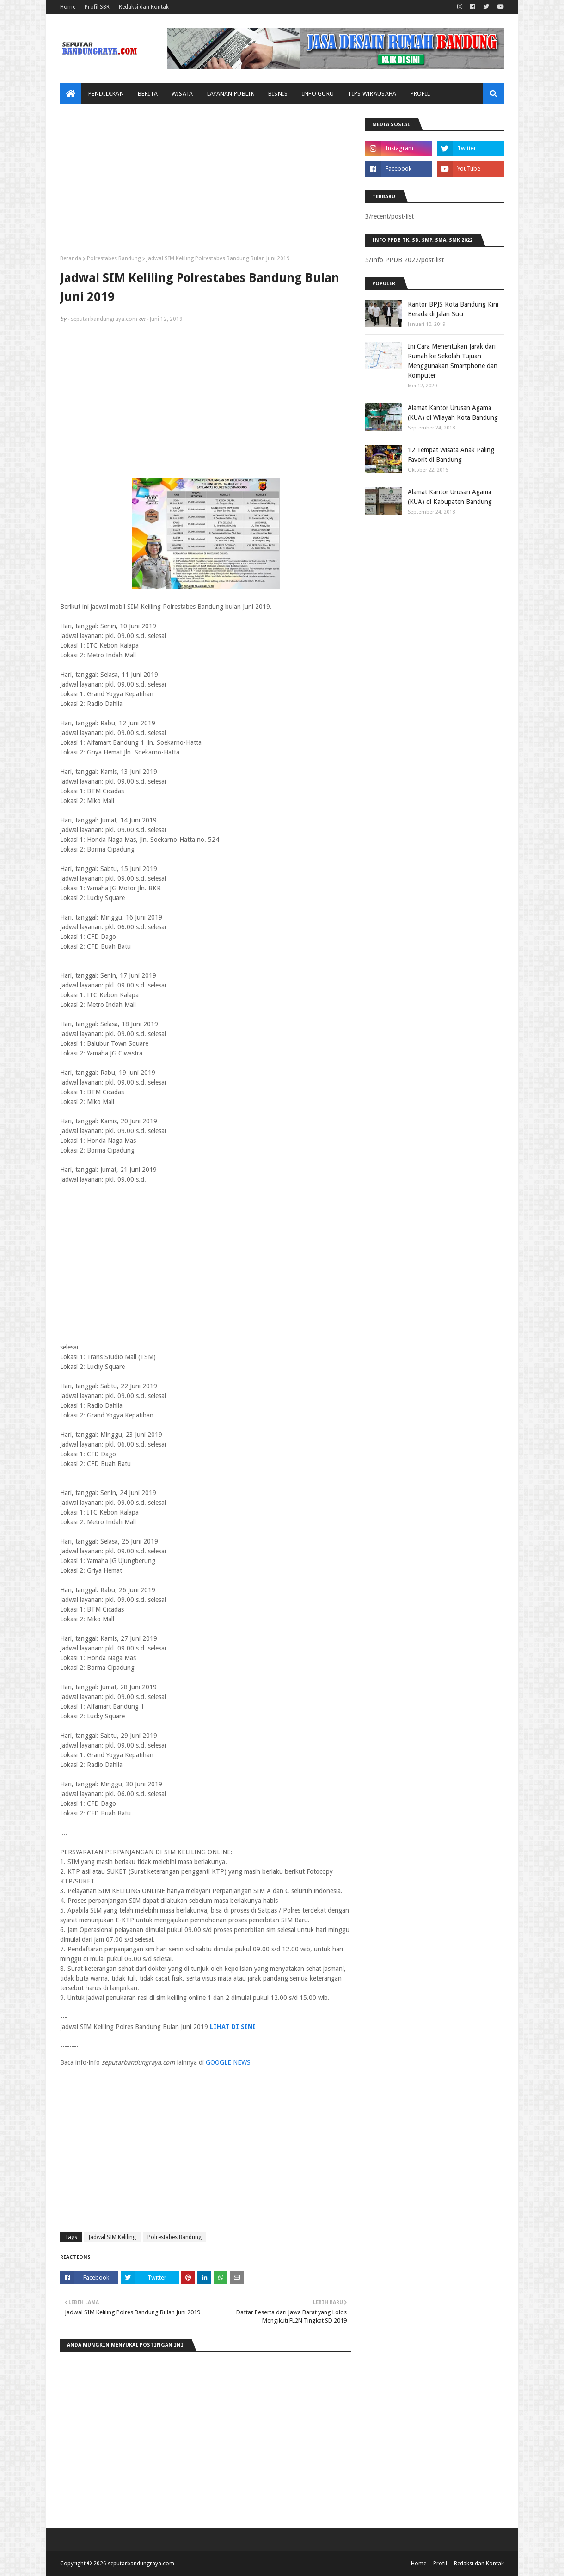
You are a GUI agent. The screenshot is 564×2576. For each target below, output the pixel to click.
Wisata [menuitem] (182, 93)
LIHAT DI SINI (233, 2026)
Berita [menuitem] (148, 93)
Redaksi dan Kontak (144, 7)
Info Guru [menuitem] (318, 93)
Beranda (70, 258)
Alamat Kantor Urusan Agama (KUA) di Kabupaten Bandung (450, 496)
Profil (440, 2563)
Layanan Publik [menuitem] (230, 93)
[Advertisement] (205, 183)
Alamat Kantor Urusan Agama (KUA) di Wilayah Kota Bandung (453, 412)
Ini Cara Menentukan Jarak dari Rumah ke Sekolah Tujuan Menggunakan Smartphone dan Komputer (452, 361)
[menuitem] (70, 93)
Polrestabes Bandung (114, 258)
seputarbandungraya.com (104, 319)
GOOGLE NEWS (228, 2062)
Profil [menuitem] (420, 93)
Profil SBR (97, 7)
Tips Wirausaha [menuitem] (372, 93)
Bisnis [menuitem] (278, 93)
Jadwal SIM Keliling (112, 2237)
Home (67, 7)
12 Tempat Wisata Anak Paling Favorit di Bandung (451, 454)
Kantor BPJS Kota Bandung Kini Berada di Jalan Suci (453, 309)
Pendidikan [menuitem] (106, 93)
